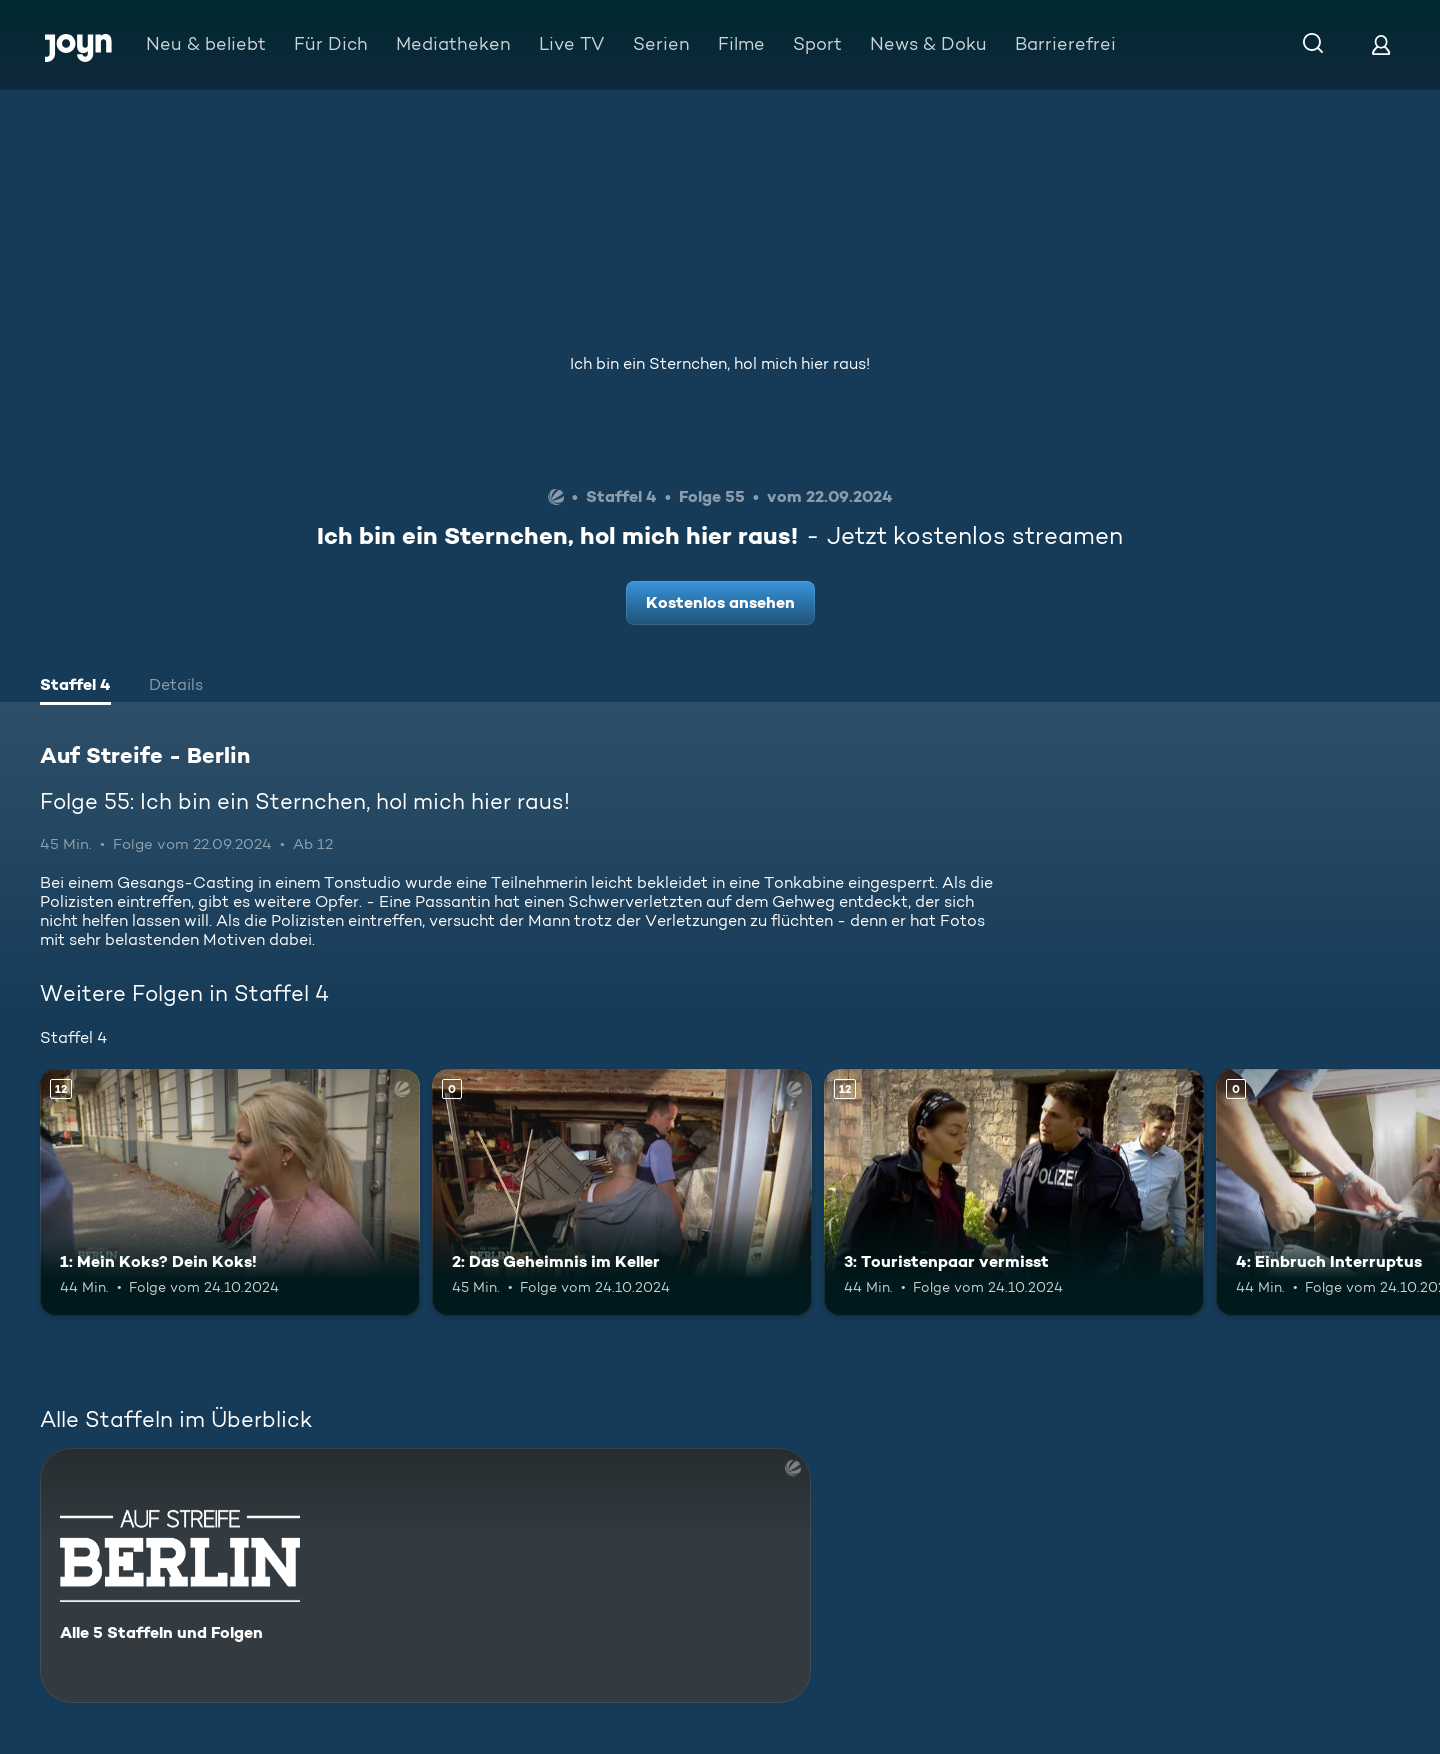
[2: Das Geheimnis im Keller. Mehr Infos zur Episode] (622, 1192)
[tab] (75, 687)
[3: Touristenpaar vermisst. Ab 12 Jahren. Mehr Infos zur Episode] (1014, 1192)
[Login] (1381, 44)
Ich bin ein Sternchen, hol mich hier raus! (720, 363)
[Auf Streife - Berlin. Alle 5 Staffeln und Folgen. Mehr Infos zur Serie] (425, 1575)
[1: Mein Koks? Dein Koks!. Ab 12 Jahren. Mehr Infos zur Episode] (230, 1192)
